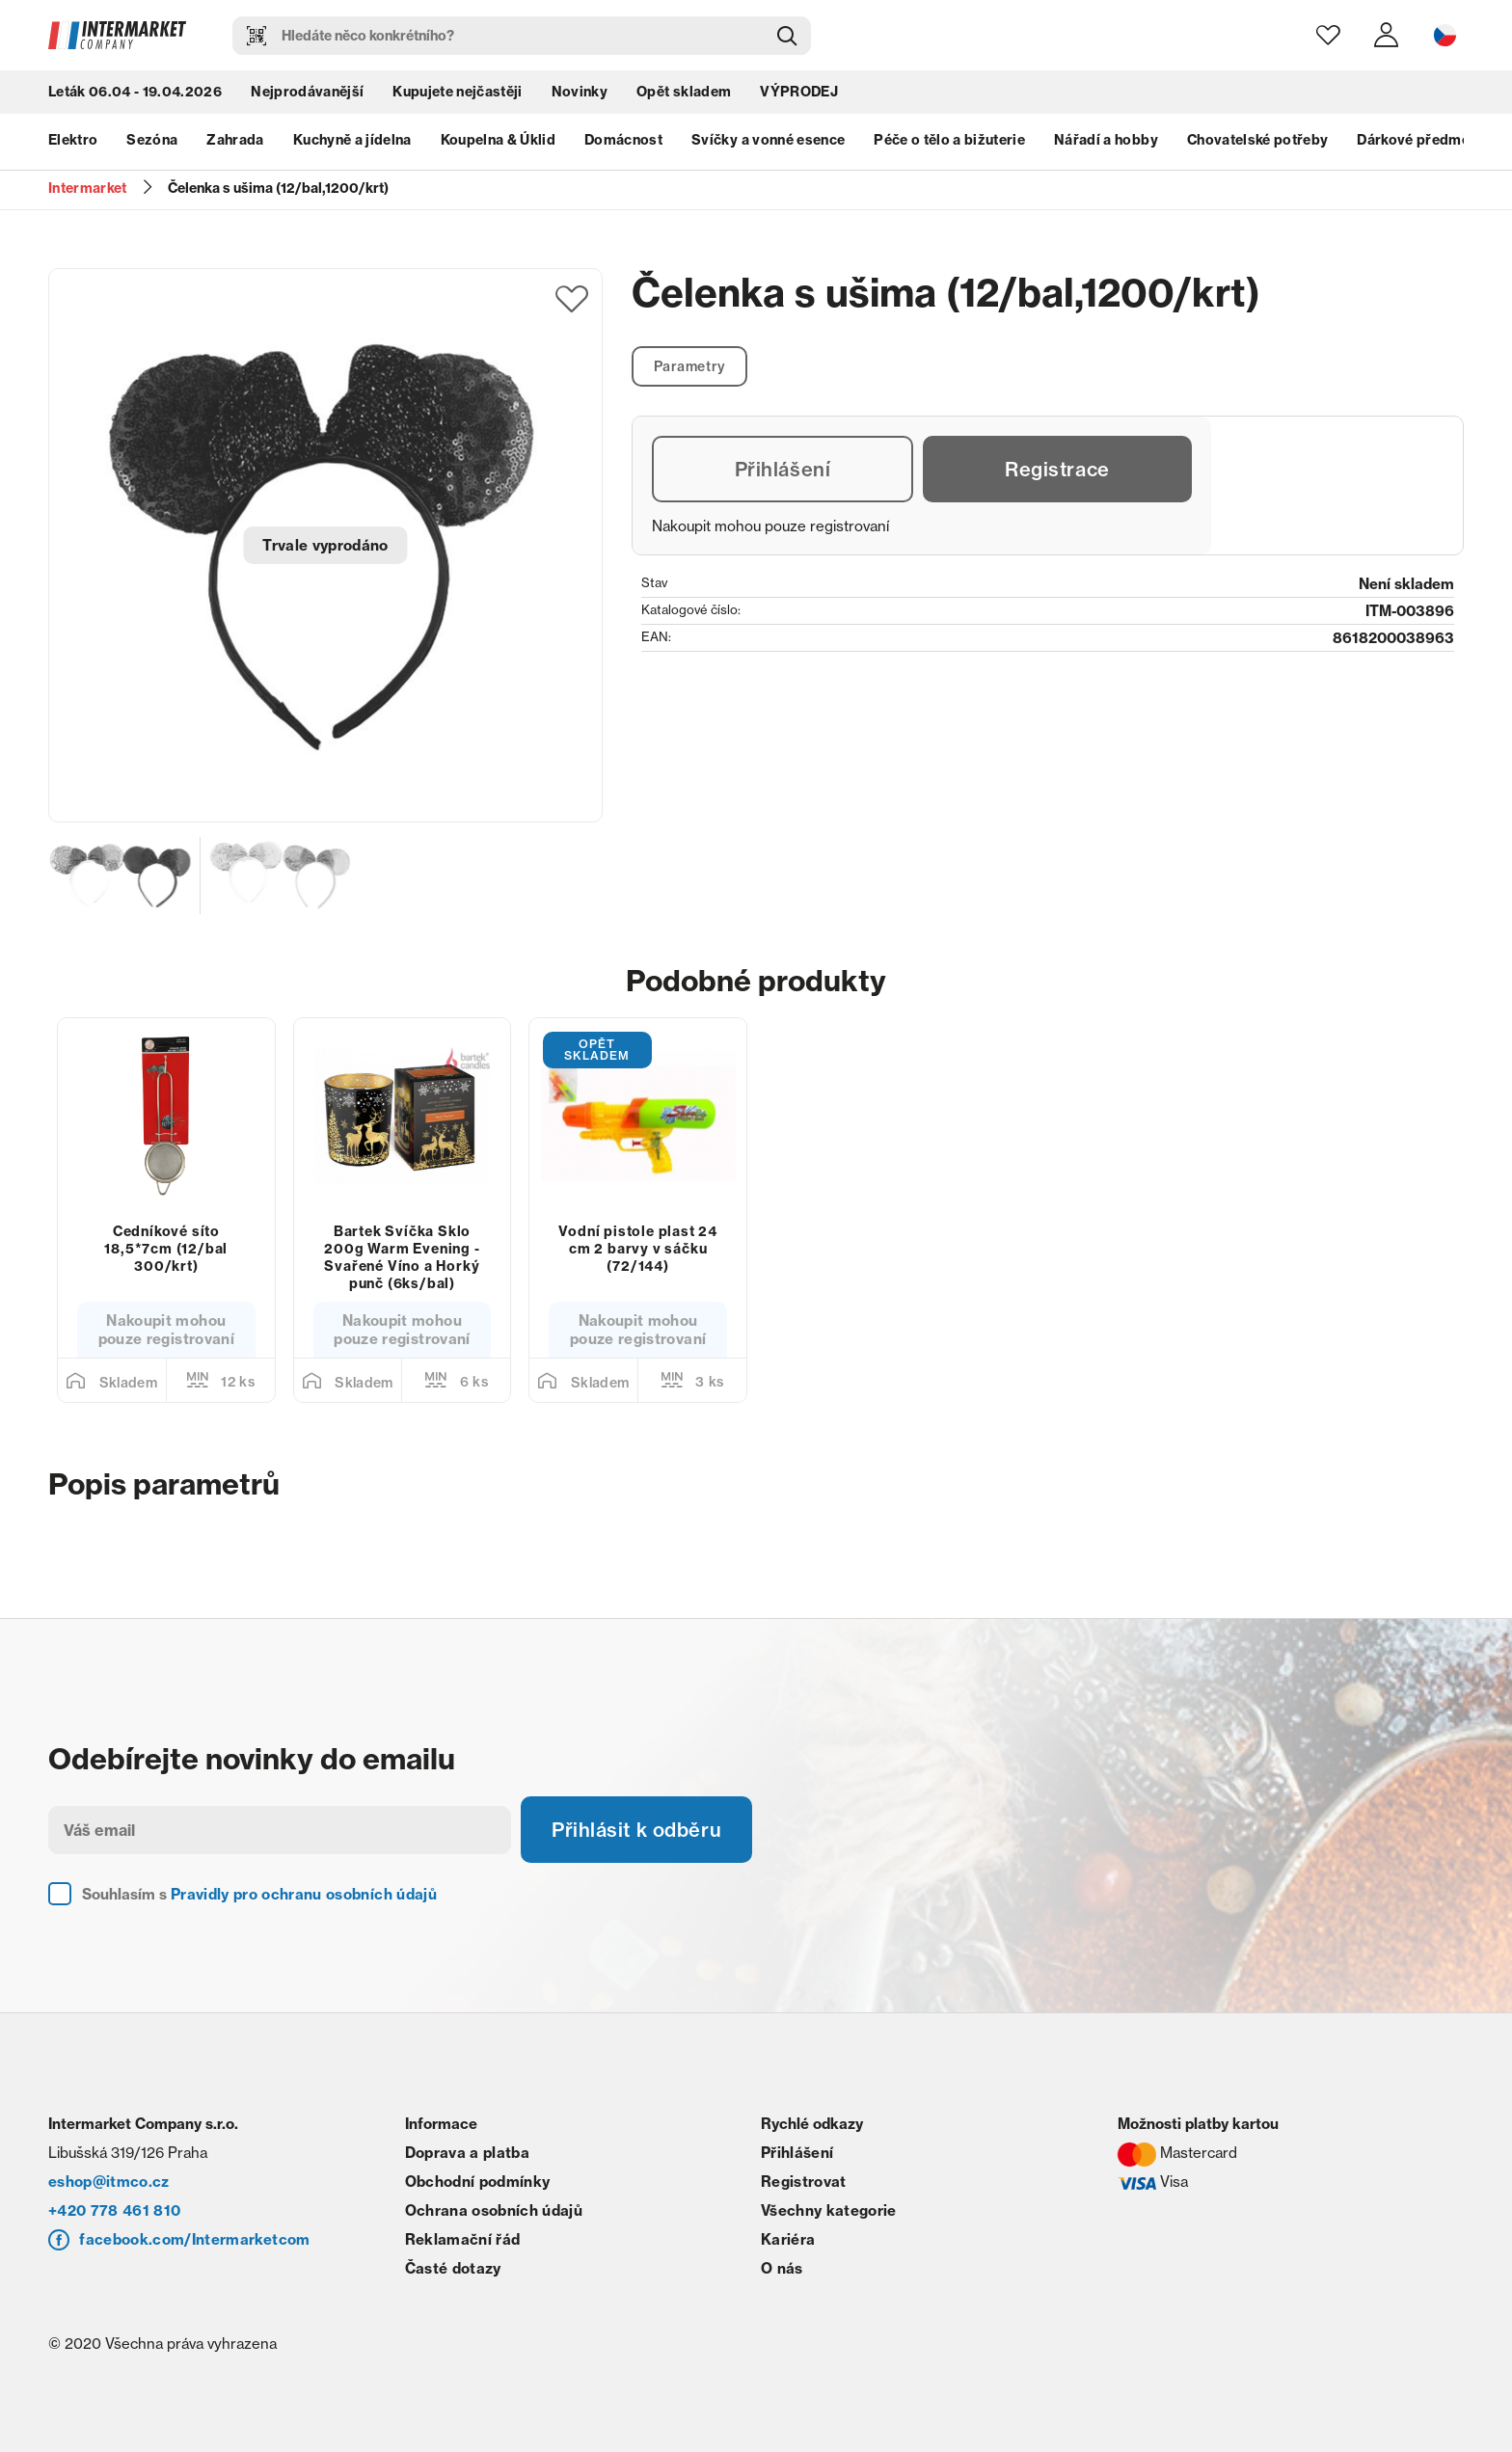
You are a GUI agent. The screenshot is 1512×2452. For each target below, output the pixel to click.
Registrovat (804, 2181)
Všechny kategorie (829, 2210)
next (1454, 140)
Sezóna (151, 139)
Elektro (72, 139)
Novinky (580, 91)
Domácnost (623, 139)
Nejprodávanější (307, 91)
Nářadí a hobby (1106, 139)
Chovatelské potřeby (1257, 139)
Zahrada (234, 139)
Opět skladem (683, 91)
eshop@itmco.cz (109, 2181)
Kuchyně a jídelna (352, 139)
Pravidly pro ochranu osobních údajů (304, 1894)
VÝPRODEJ (799, 91)
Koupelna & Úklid (498, 139)
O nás (782, 2268)
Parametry (690, 366)
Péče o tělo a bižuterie (949, 139)
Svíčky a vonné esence (768, 139)
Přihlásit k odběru (636, 1830)
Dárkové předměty (1419, 139)
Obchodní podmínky (478, 2181)
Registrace (1057, 469)
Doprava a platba (467, 2152)
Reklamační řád (463, 2239)
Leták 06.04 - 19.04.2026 (135, 91)
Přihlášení (783, 469)
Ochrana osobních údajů (493, 2210)
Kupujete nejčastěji (457, 91)
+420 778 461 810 (114, 2210)
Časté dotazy (453, 2268)
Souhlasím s (259, 1894)
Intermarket (87, 188)
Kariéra (788, 2239)
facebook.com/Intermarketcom (194, 2239)
